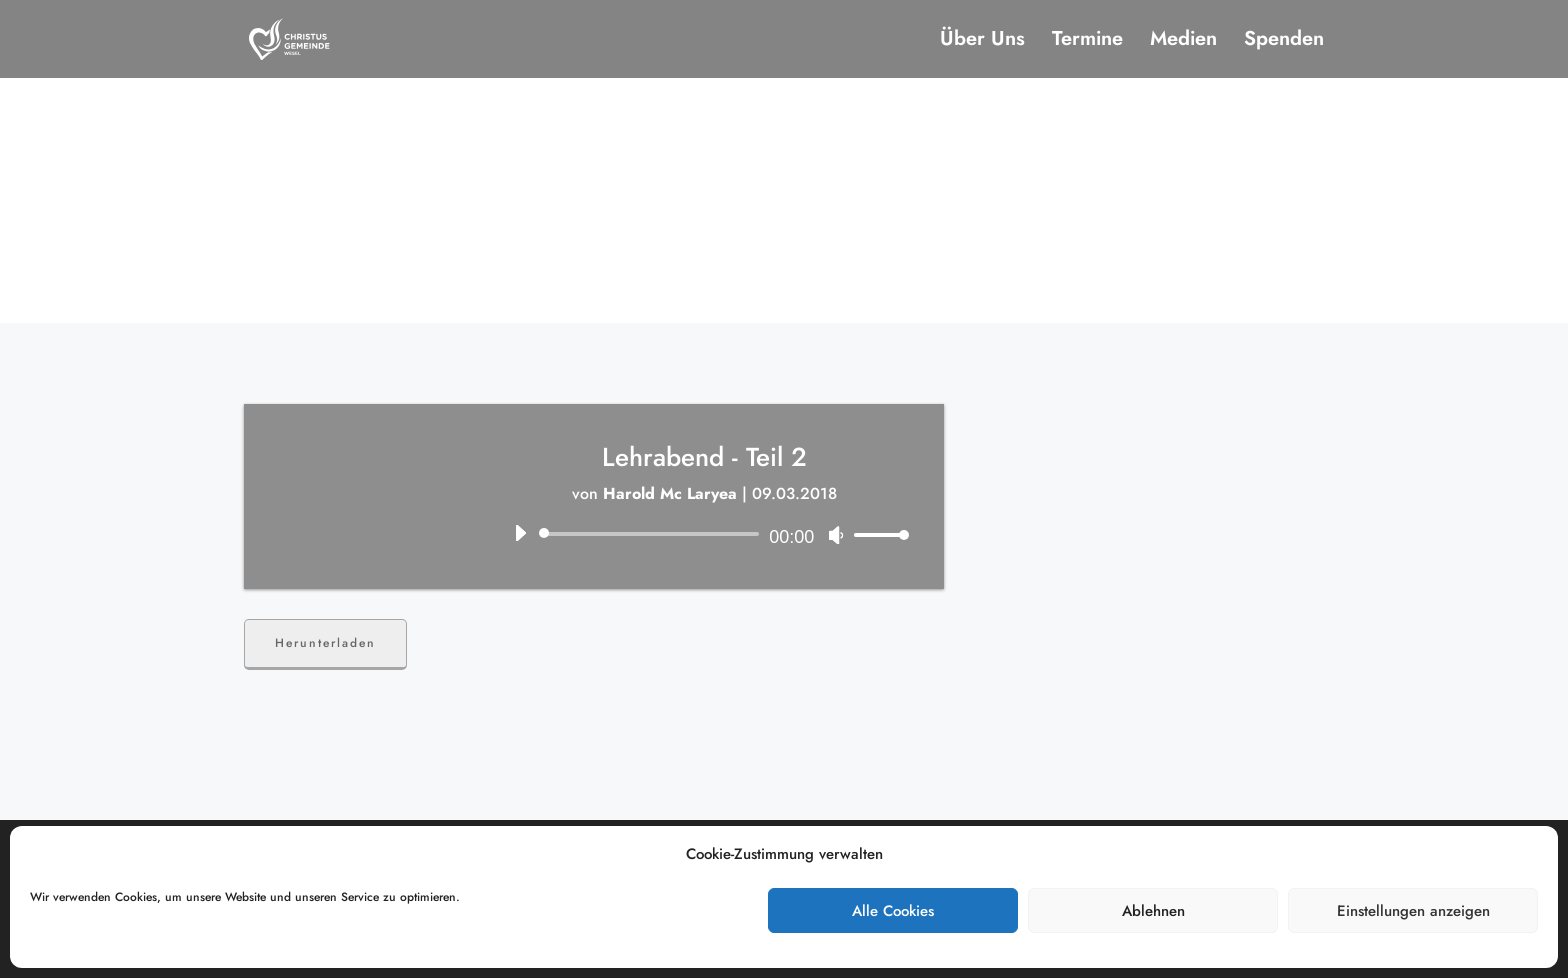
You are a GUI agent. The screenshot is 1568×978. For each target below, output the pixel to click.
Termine (1087, 42)
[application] (704, 534)
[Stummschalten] (836, 535)
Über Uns (982, 42)
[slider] (652, 534)
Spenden (1284, 42)
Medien (1183, 42)
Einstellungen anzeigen (1413, 911)
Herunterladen (325, 643)
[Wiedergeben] (520, 533)
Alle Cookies (893, 911)
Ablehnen (1153, 911)
